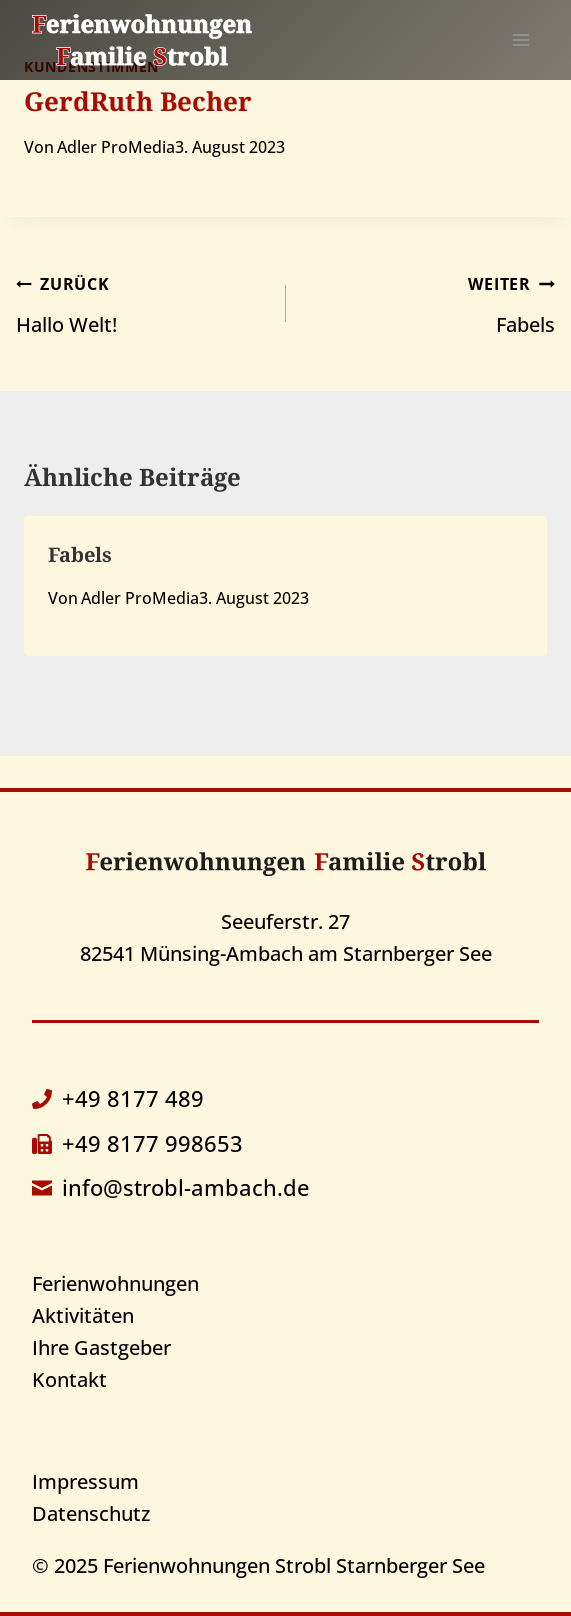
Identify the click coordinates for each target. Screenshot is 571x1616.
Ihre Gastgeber (101, 1347)
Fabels (431, 302)
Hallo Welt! (141, 302)
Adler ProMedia (116, 147)
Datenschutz (91, 1513)
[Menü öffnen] (520, 39)
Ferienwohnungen (115, 1283)
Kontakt (69, 1379)
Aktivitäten (83, 1315)
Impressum (85, 1481)
